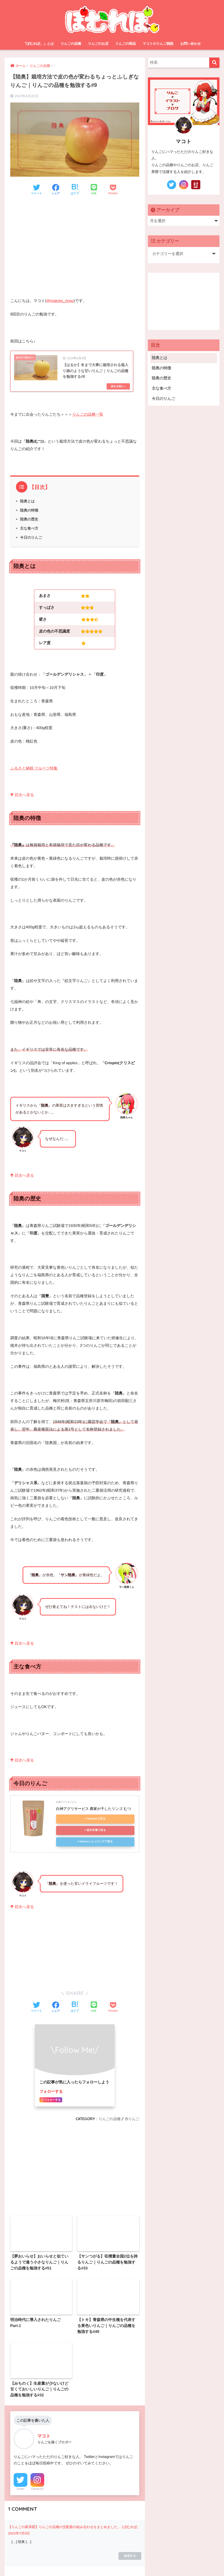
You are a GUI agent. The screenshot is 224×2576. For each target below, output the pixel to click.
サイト (16, 2189)
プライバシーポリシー (111, 2565)
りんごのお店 (98, 43)
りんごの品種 (71, 43)
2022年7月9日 (19, 2014)
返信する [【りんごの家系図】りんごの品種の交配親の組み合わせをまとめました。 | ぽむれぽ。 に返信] (130, 2037)
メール (17, 2168)
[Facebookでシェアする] (55, 190)
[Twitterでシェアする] (36, 190)
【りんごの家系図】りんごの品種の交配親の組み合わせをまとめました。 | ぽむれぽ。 (74, 2008)
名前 (15, 2146)
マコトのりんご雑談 (158, 43)
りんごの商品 (125, 43)
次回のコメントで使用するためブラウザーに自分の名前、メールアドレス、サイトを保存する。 (76, 2212)
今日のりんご (31, 537)
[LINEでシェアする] (94, 190)
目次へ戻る (22, 795)
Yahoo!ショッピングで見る (96, 1841)
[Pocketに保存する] (112, 190)
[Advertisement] (74, 234)
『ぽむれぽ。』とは (38, 43)
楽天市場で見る (96, 1829)
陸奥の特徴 (29, 510)
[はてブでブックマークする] (75, 190)
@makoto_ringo (60, 301)
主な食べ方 (29, 528)
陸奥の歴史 (29, 519)
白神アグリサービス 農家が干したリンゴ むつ (93, 1809)
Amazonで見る (96, 1818)
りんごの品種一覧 (87, 414)
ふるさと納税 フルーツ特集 (34, 768)
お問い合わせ (190, 43)
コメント (19, 2084)
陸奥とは (27, 501)
